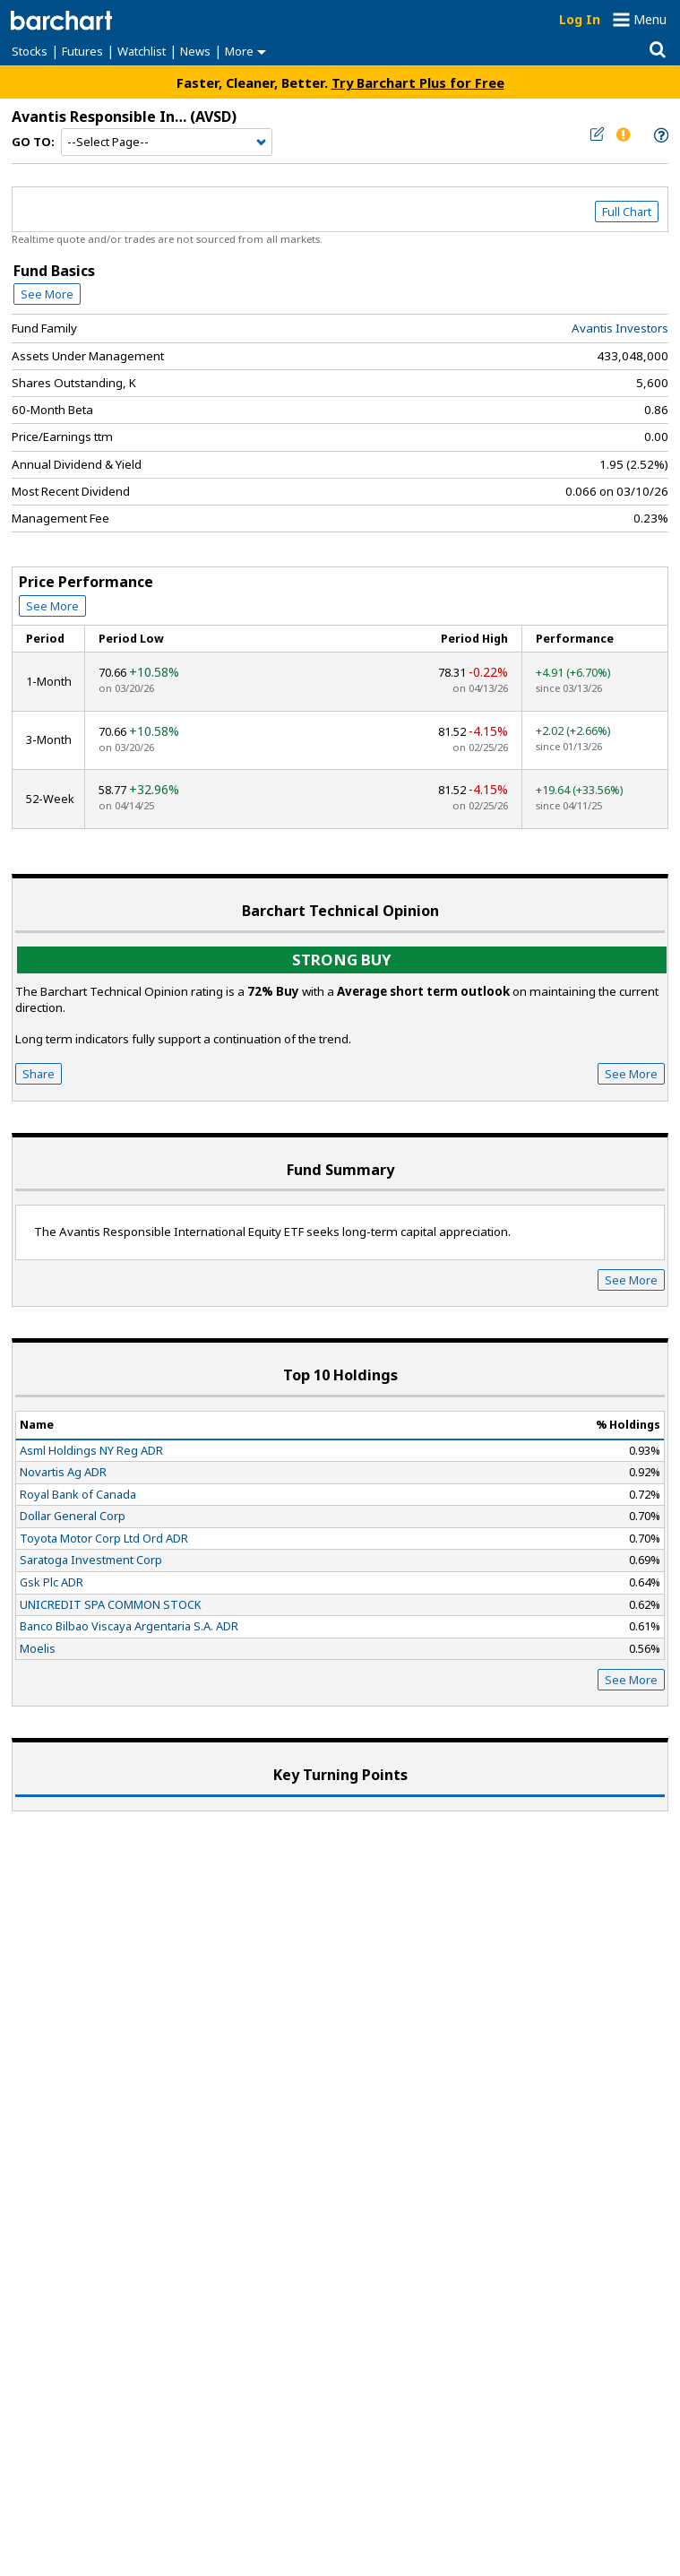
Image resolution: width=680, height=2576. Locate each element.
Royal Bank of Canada (78, 1494)
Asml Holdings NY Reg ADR (91, 1450)
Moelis (38, 1648)
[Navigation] (166, 142)
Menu (650, 19)
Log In (579, 19)
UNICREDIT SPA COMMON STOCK (111, 1604)
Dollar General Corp (72, 1516)
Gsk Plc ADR (51, 1582)
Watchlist (141, 51)
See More (47, 294)
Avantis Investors (620, 328)
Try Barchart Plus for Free (417, 82)
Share (38, 1074)
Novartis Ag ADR (63, 1472)
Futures (82, 51)
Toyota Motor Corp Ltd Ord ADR (104, 1538)
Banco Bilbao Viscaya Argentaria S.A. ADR (129, 1626)
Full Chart (626, 211)
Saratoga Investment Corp (91, 1560)
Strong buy (342, 959)
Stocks (29, 51)
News (195, 51)
